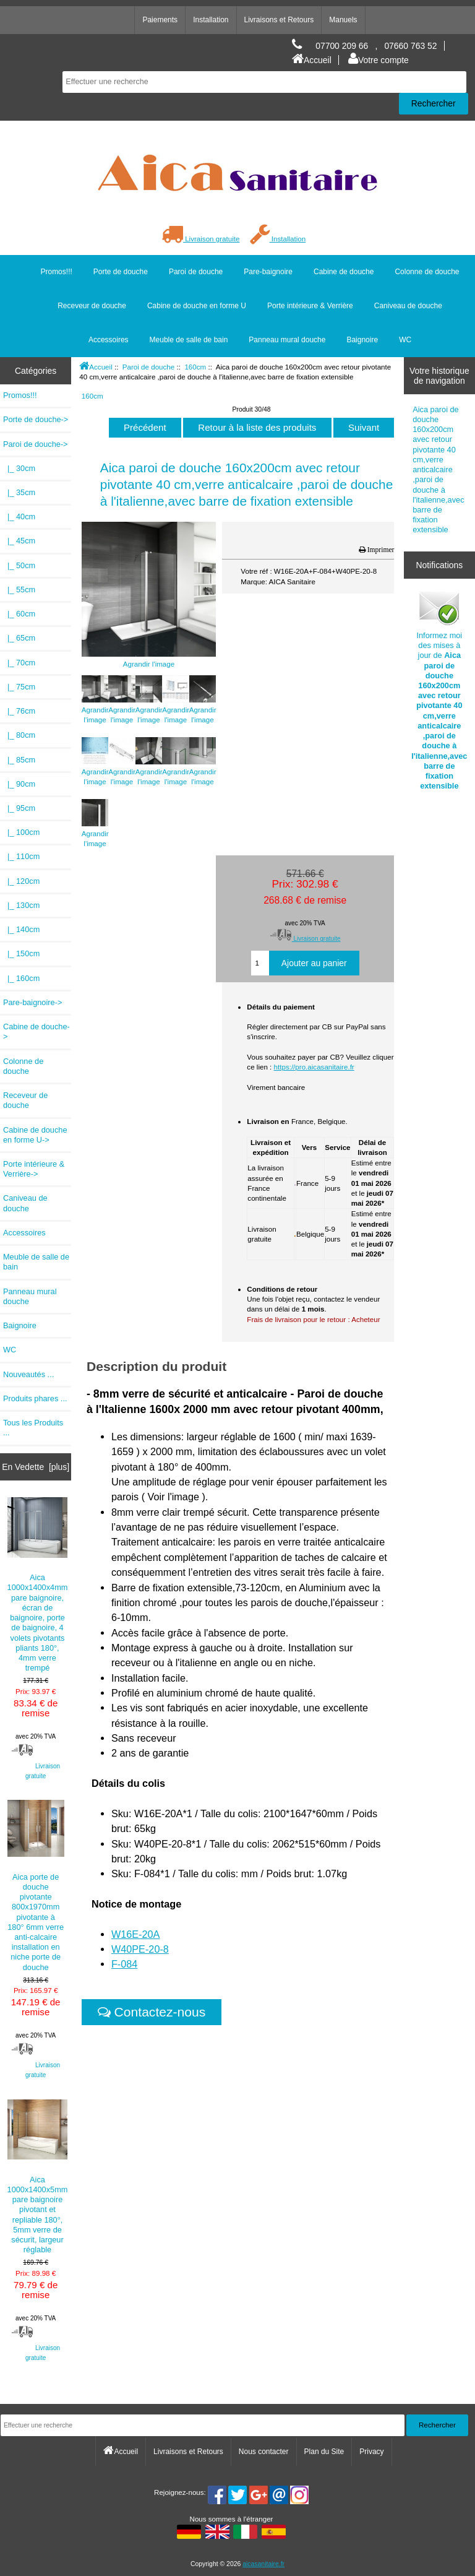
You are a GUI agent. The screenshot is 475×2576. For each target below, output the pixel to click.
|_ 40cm (19, 516)
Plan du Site (324, 2451)
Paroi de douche (148, 367)
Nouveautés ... (28, 1374)
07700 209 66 (341, 46)
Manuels (343, 19)
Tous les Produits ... (33, 1427)
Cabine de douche (344, 271)
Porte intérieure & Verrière (310, 305)
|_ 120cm (21, 881)
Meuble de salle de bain (189, 339)
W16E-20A (135, 1934)
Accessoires (108, 339)
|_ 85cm (19, 759)
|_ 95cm (19, 808)
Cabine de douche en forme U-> (35, 1134)
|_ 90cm (19, 784)
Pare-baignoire (268, 271)
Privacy (371, 2451)
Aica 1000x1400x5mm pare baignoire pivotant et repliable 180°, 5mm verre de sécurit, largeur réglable (37, 2177)
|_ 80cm (19, 735)
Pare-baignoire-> (32, 1002)
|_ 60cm (19, 613)
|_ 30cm (19, 468)
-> (35, 444)
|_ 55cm (19, 589)
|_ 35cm (19, 492)
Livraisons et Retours (279, 19)
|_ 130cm (21, 905)
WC (405, 339)
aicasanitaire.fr (263, 2564)
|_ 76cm (19, 710)
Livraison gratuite (200, 239)
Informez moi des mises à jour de (439, 690)
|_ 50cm (19, 565)
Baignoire (362, 339)
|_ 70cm (19, 662)
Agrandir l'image (95, 710)
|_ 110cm (21, 856)
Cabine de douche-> (36, 1031)
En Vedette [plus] (35, 1467)
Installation (210, 19)
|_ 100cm (21, 832)
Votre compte (378, 60)
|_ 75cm (19, 686)
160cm (195, 367)
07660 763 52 (410, 46)
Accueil (312, 60)
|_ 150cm (21, 953)
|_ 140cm (21, 929)
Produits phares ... (35, 1398)
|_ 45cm (19, 540)
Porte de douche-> (35, 419)
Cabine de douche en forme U (196, 305)
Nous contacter (264, 2451)
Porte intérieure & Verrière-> (33, 1168)
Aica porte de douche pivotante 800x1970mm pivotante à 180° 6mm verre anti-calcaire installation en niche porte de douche (35, 1885)
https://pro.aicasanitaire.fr (314, 1067)
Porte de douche (120, 271)
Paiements (160, 19)
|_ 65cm (19, 637)
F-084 (124, 1963)
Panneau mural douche (287, 339)
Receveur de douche (92, 305)
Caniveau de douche (408, 305)
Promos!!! (56, 271)
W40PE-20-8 (140, 1949)
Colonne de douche (427, 271)
